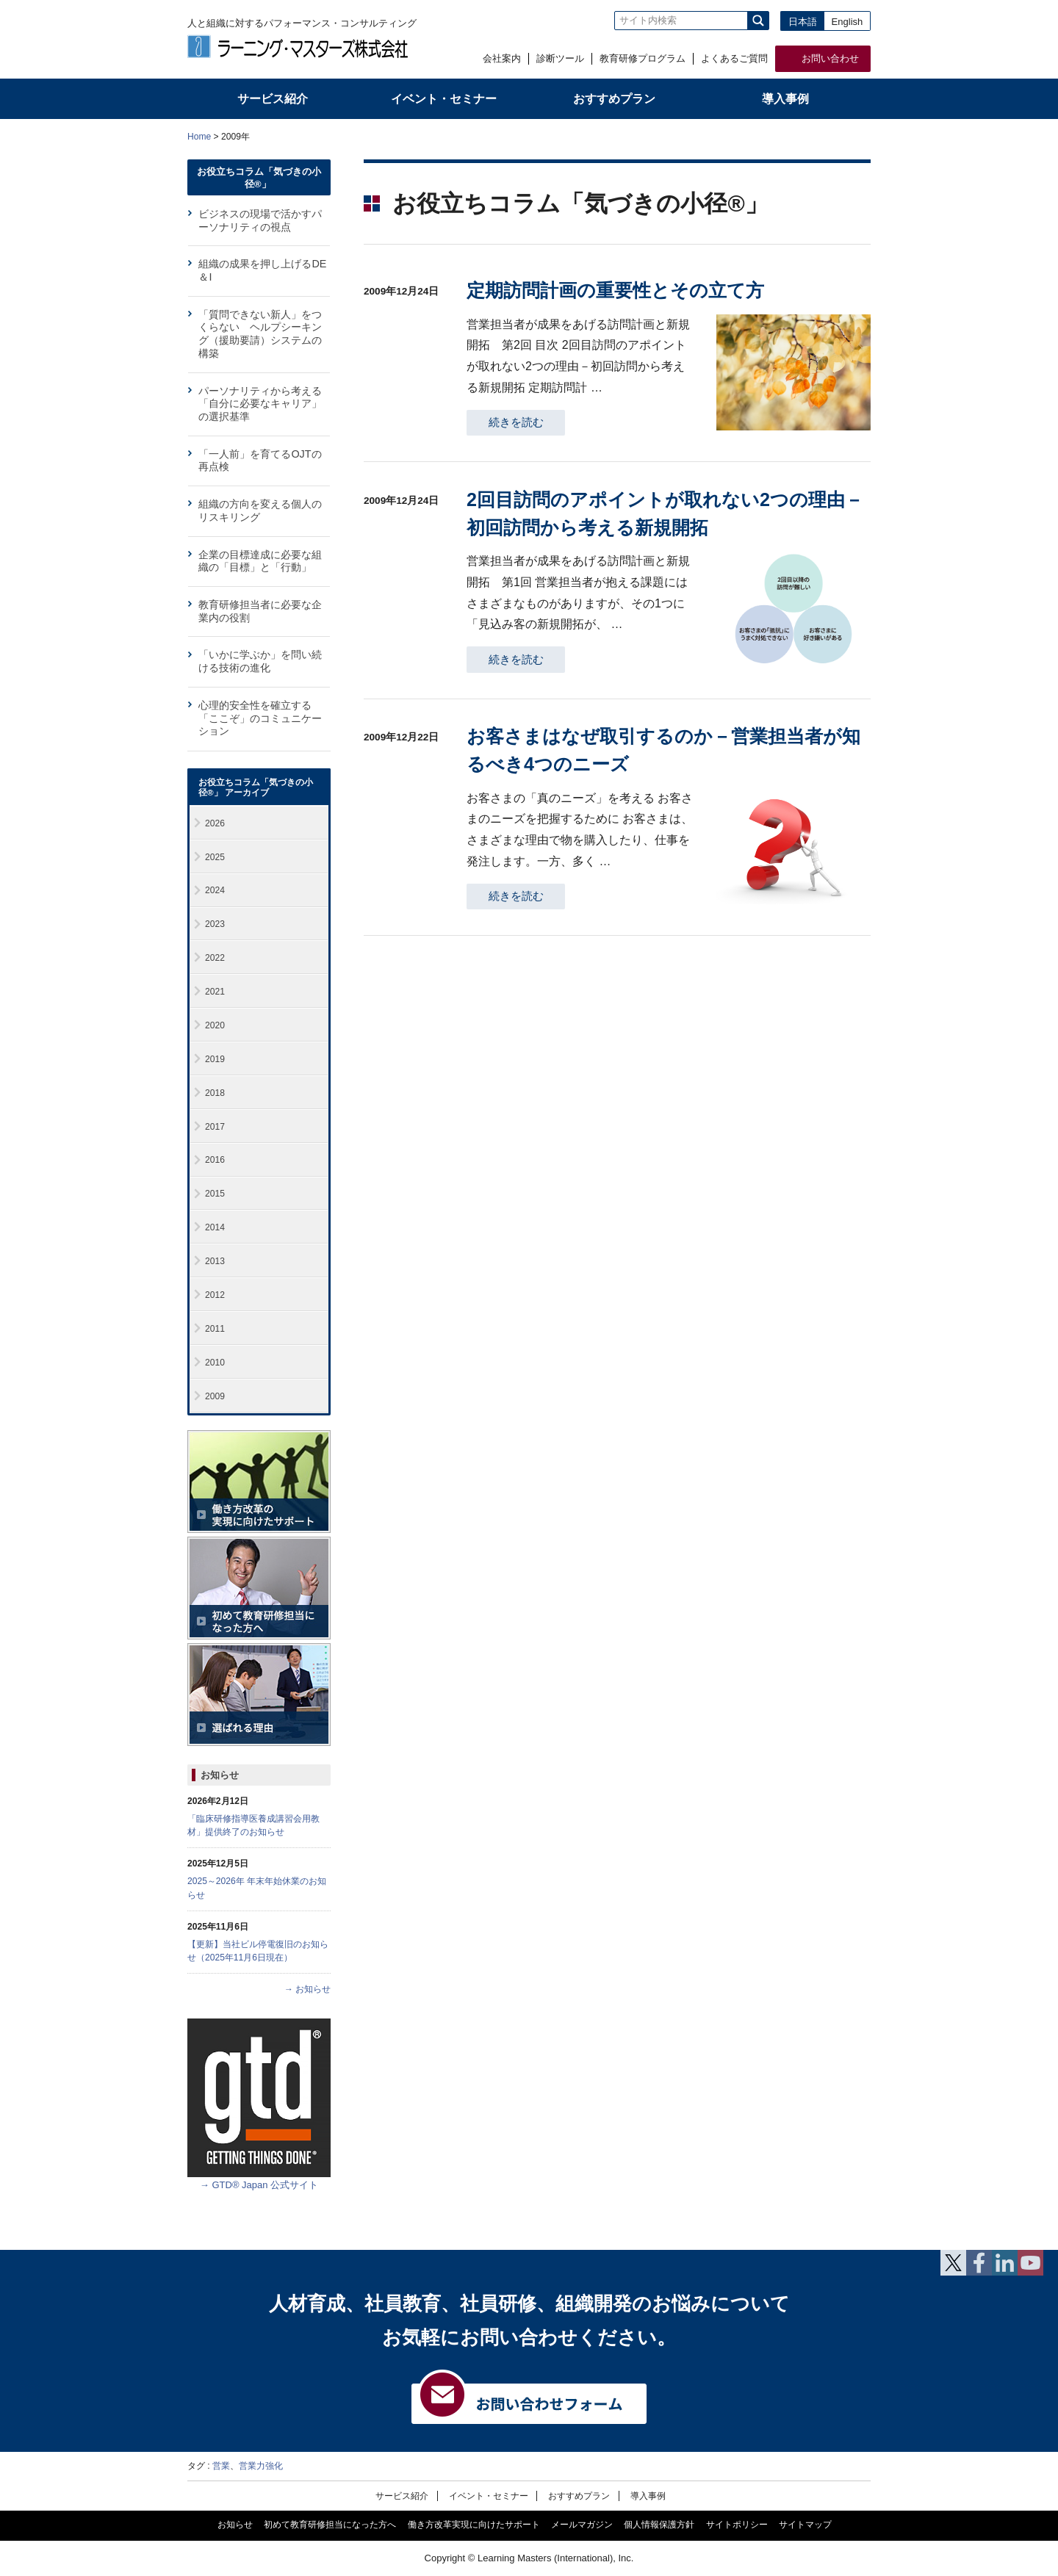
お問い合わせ (830, 58)
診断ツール (560, 58)
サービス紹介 (401, 2495)
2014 (215, 1227)
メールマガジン (582, 2524)
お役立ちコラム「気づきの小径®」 (259, 177)
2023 (215, 924)
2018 (215, 1093)
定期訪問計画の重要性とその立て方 (615, 290)
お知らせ (220, 1775)
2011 (215, 1329)
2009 (215, 1396)
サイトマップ (805, 2524)
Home (199, 136)
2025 (215, 857)
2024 (215, 890)
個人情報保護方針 (659, 2524)
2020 (215, 1025)
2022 (215, 958)
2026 (215, 823)
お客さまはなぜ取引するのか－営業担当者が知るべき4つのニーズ (663, 750)
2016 (215, 1160)
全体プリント (785, 135)
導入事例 (648, 2495)
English (847, 21)
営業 (221, 2466)
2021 (215, 991)
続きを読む (516, 422)
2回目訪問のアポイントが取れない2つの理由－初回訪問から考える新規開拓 (665, 513)
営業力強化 (261, 2466)
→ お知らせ (307, 1989)
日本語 (802, 21)
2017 (215, 1127)
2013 (215, 1261)
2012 (215, 1295)
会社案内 (502, 58)
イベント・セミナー (488, 2495)
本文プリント (842, 135)
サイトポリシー (737, 2524)
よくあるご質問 (734, 58)
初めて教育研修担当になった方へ (330, 2524)
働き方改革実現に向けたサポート (474, 2524)
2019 (215, 1059)
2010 (215, 1362)
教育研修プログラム (642, 58)
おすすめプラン (579, 2495)
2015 (215, 1193)
